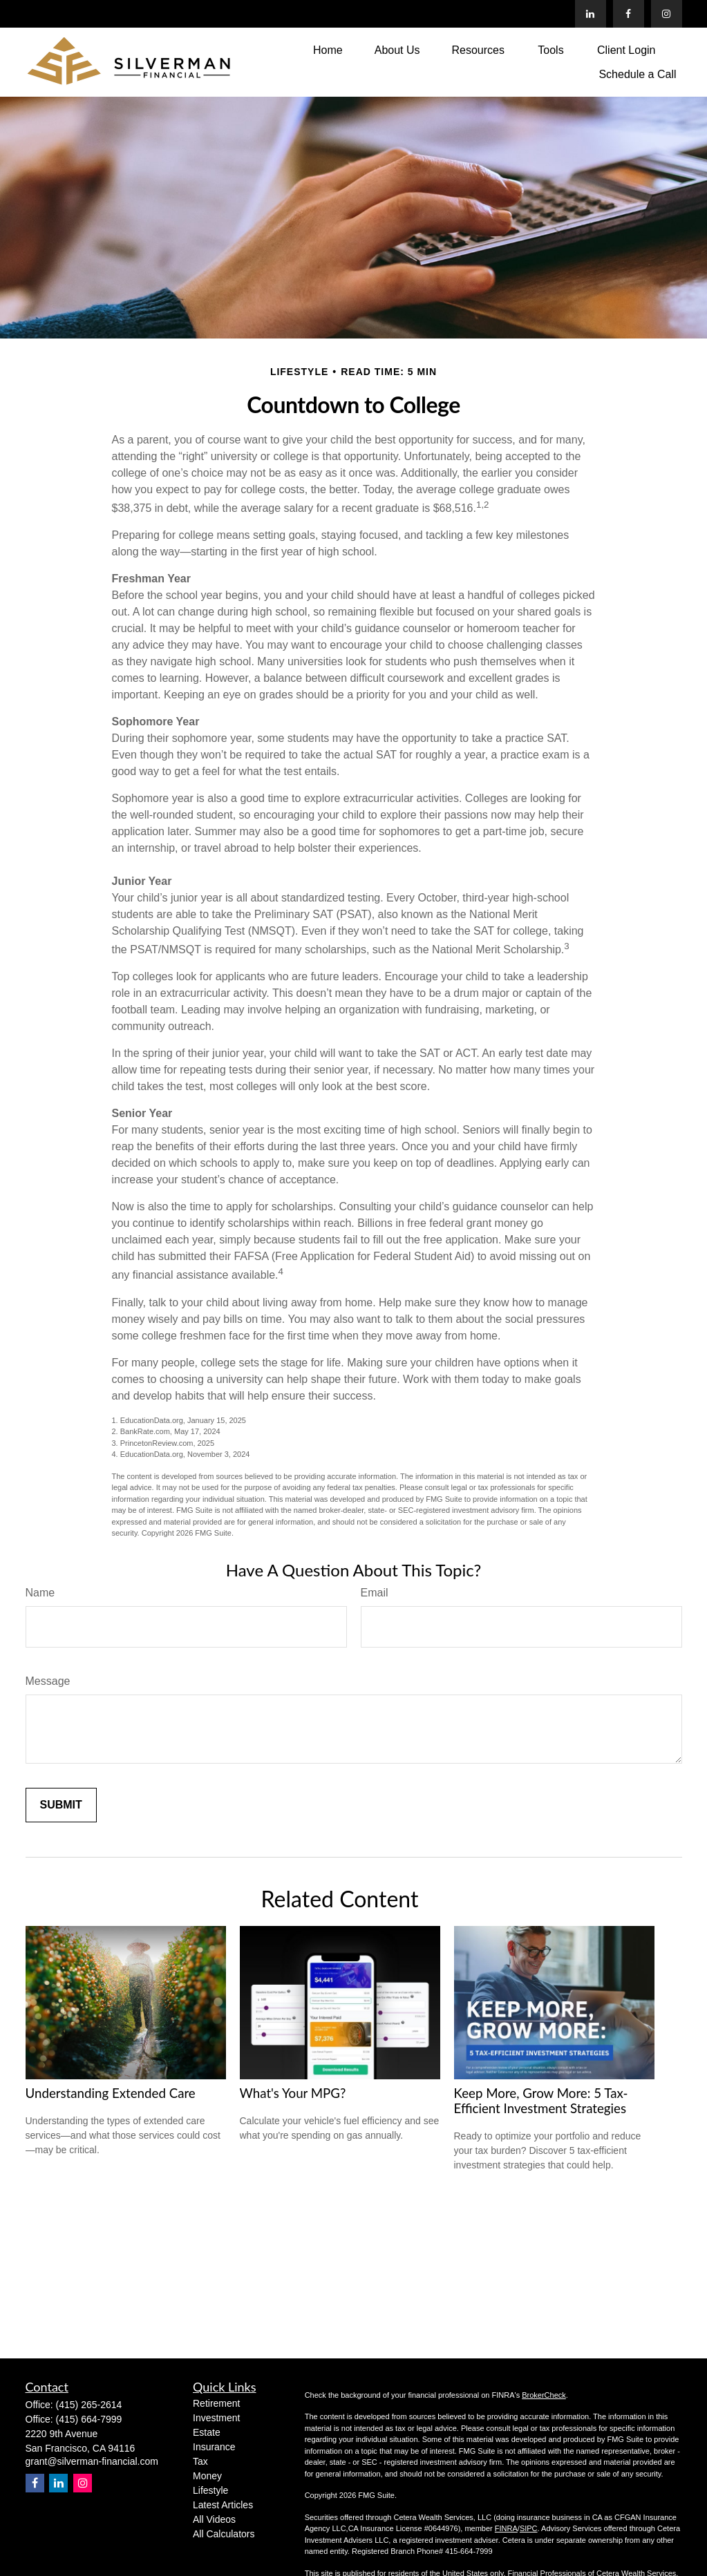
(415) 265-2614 (89, 2404)
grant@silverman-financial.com (92, 2461)
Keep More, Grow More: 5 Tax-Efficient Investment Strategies (541, 2101)
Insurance (214, 2446)
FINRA (506, 2528)
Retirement (216, 2403)
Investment (216, 2417)
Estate (206, 2432)
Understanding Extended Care (111, 2093)
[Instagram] (82, 2483)
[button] (328, 50)
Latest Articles (223, 2504)
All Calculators (223, 2533)
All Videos (214, 2519)
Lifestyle (210, 2490)
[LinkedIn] (590, 14)
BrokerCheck (544, 2395)
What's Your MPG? (293, 2093)
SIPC (529, 2528)
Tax (200, 2461)
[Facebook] (628, 14)
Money (207, 2475)
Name (40, 1593)
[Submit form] (61, 1805)
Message (48, 1681)
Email (374, 1593)
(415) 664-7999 (89, 2419)
